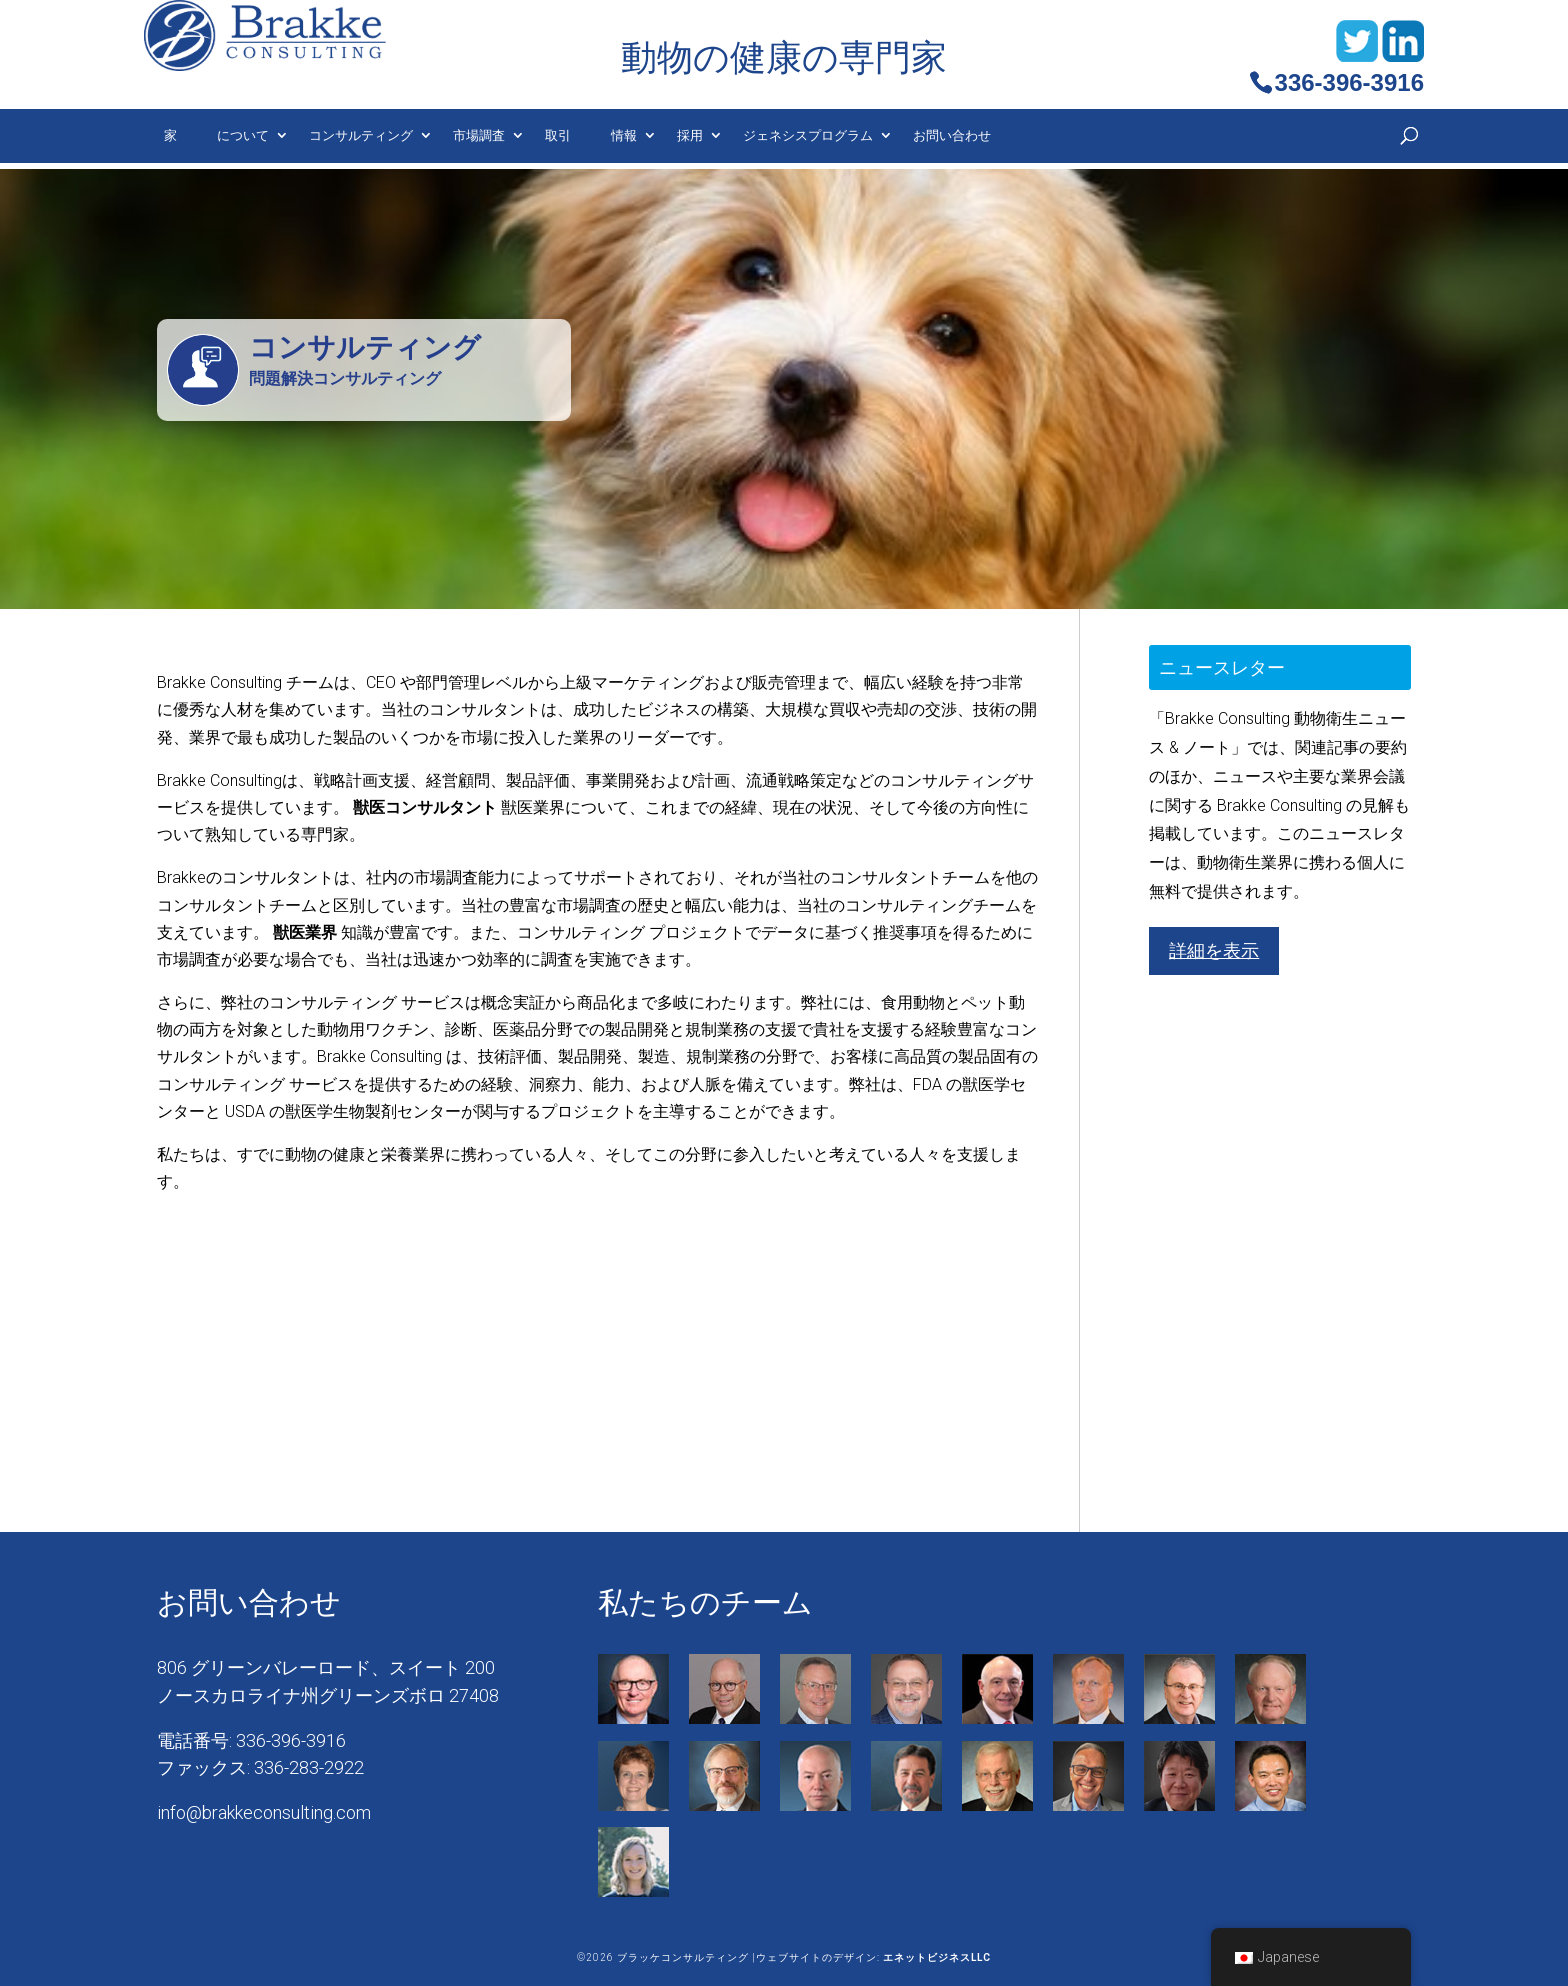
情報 (624, 135)
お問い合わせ (952, 135)
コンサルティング (361, 135)
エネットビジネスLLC (937, 1957)
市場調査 (479, 135)
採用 (690, 135)
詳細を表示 (1214, 950)
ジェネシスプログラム (808, 135)
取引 (558, 135)
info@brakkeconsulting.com (264, 1812)
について (243, 135)
